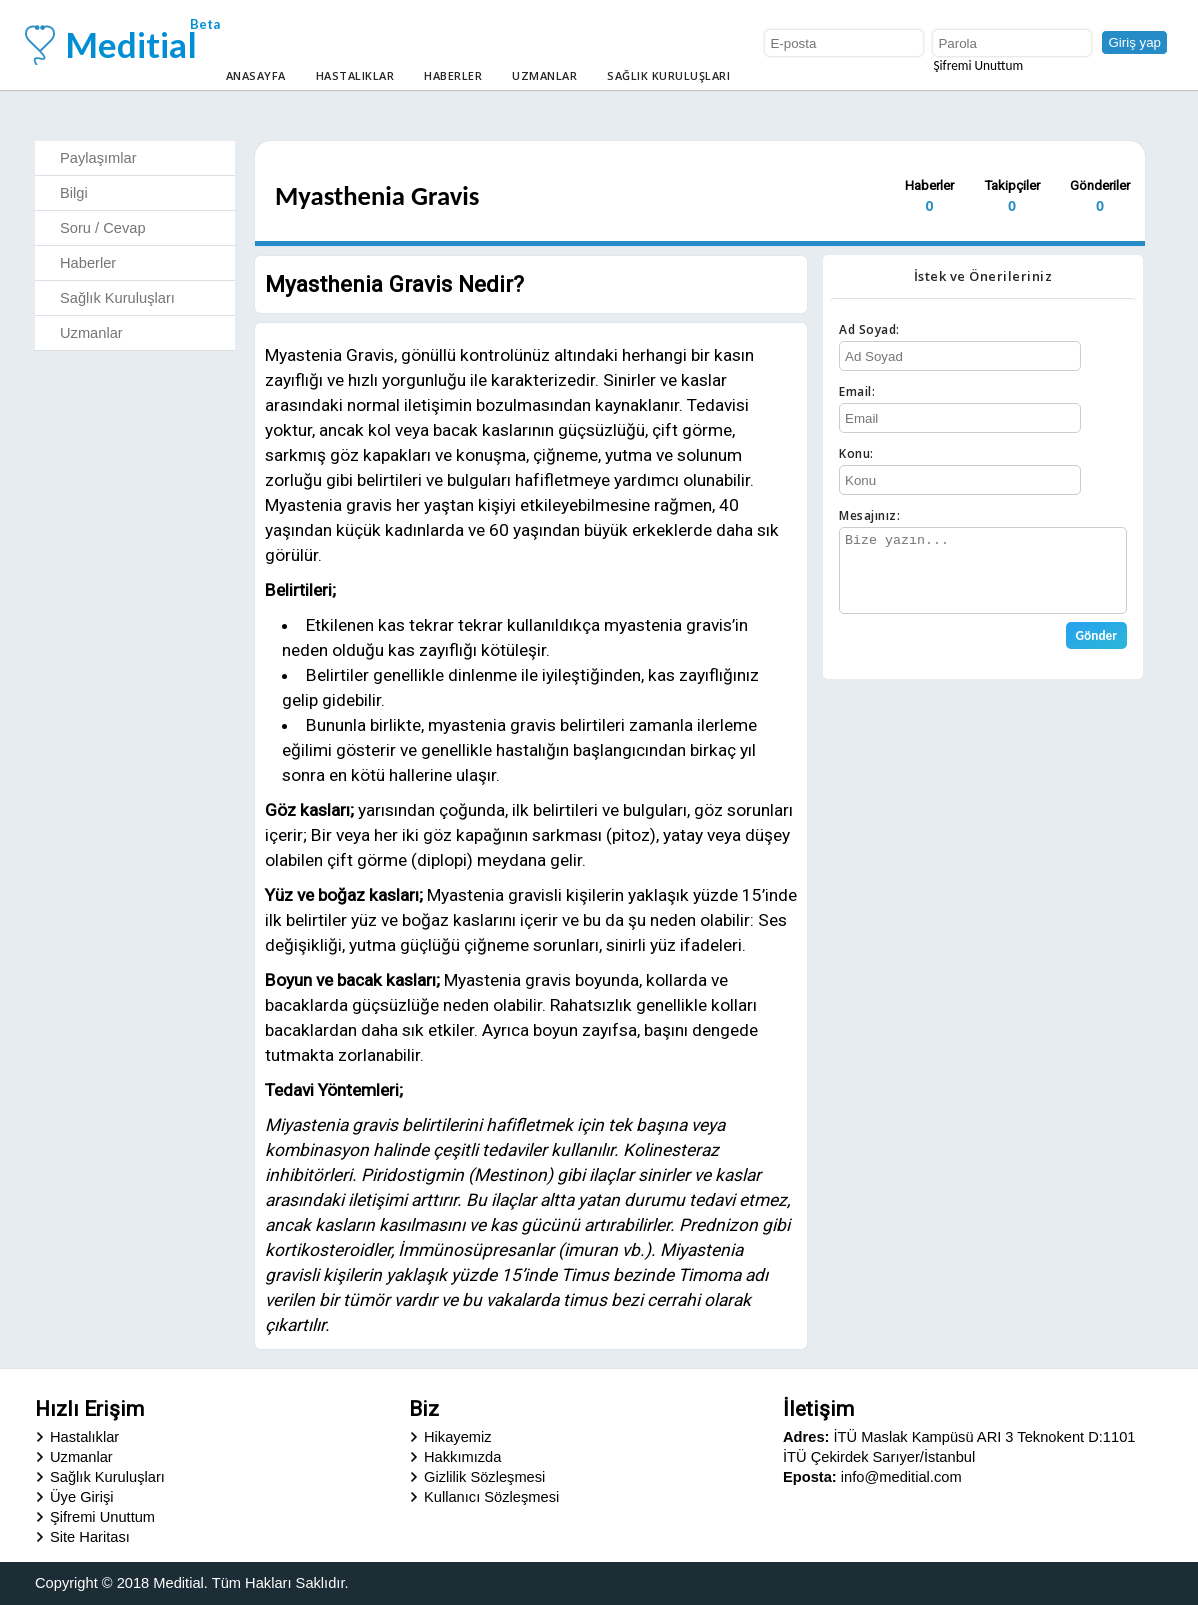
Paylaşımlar (98, 158)
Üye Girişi (82, 1497)
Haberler (453, 75)
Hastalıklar (355, 75)
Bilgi (74, 193)
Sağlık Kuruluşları (668, 75)
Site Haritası (90, 1537)
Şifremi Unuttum (978, 65)
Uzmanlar (544, 75)
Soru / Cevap (103, 228)
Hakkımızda (462, 1457)
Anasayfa (256, 75)
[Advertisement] (983, 819)
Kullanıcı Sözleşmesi (491, 1497)
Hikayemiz (458, 1437)
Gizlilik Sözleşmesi (484, 1477)
